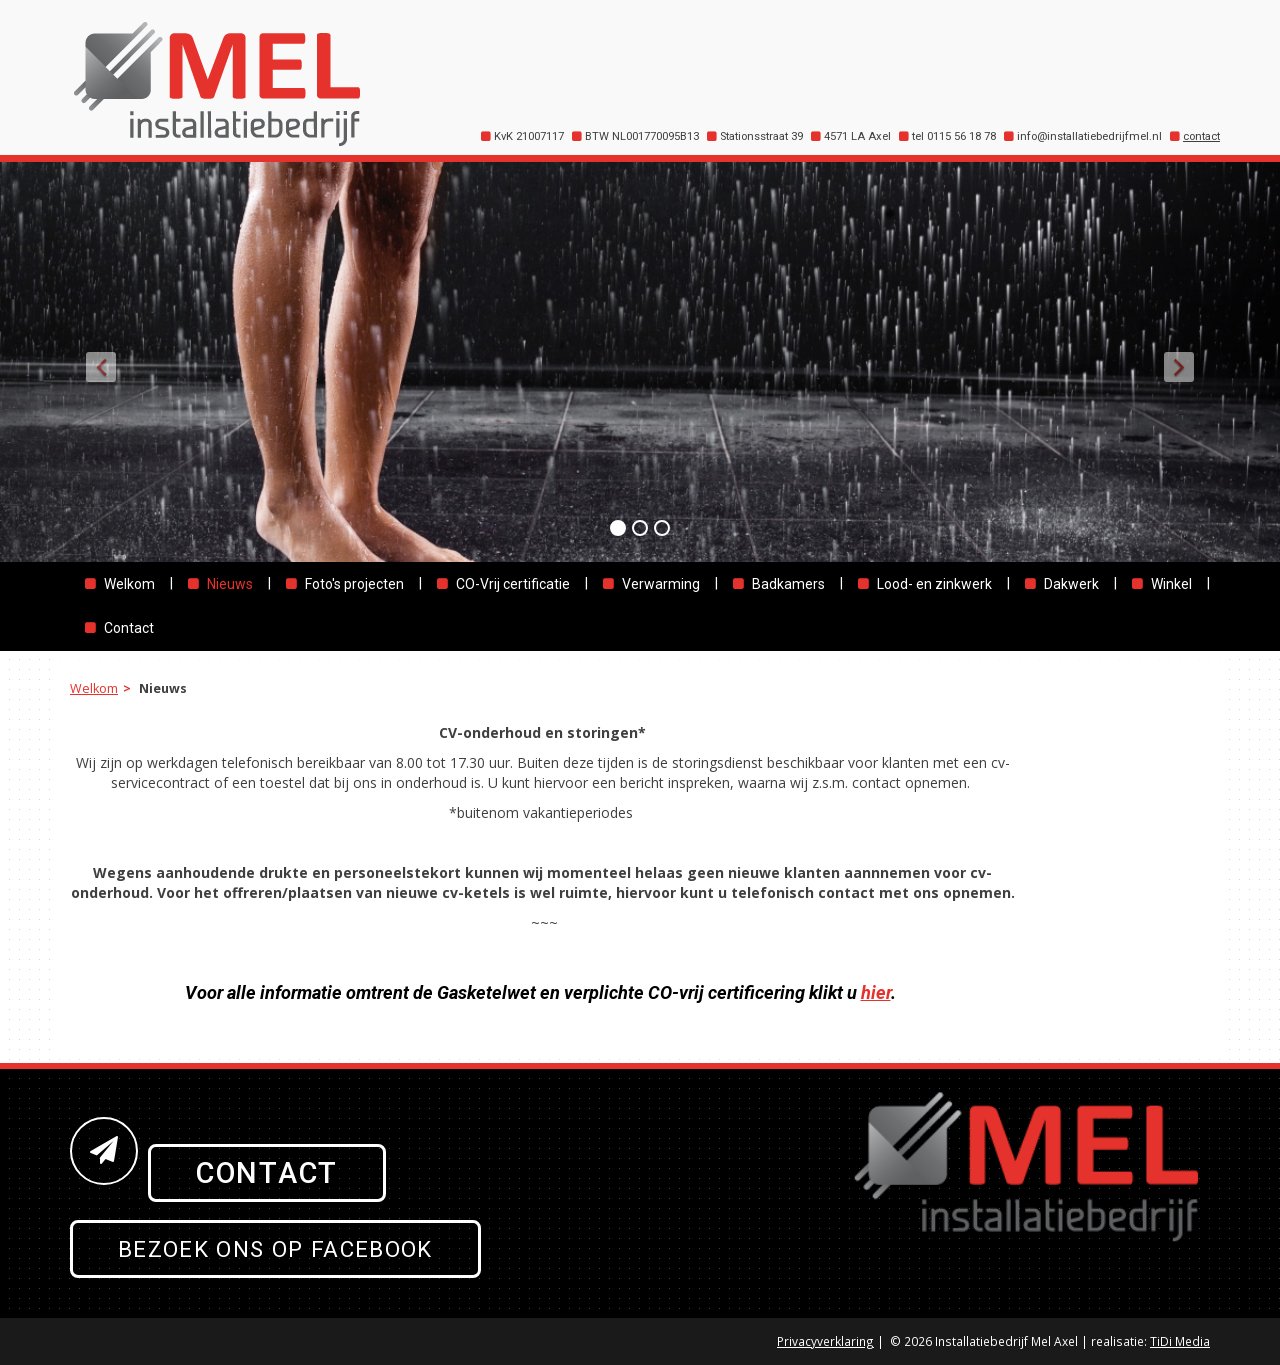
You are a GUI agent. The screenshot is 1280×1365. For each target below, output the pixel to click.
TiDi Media (1180, 1341)
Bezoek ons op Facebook (275, 1249)
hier (876, 992)
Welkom (94, 688)
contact (1201, 136)
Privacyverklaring (825, 1341)
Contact (267, 1173)
